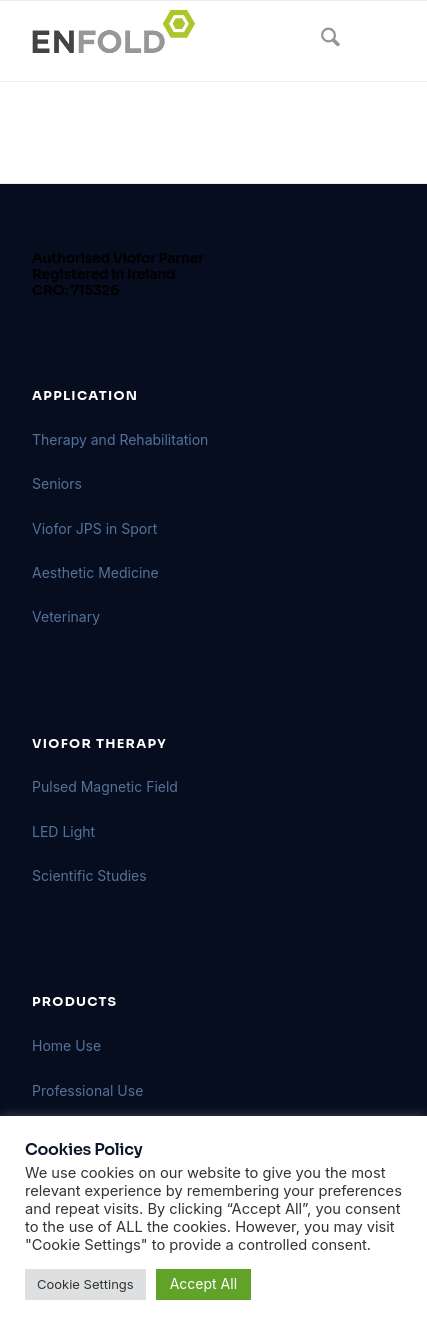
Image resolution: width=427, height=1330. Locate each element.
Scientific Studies (89, 875)
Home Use (66, 1045)
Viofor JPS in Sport (94, 528)
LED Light (63, 831)
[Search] (320, 41)
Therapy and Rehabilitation (120, 439)
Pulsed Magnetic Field (105, 786)
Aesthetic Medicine (95, 572)
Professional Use (87, 1090)
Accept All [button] (203, 1283)
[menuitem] (320, 41)
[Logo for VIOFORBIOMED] (177, 41)
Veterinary (66, 616)
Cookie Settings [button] (85, 1284)
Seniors (57, 483)
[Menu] (367, 41)
